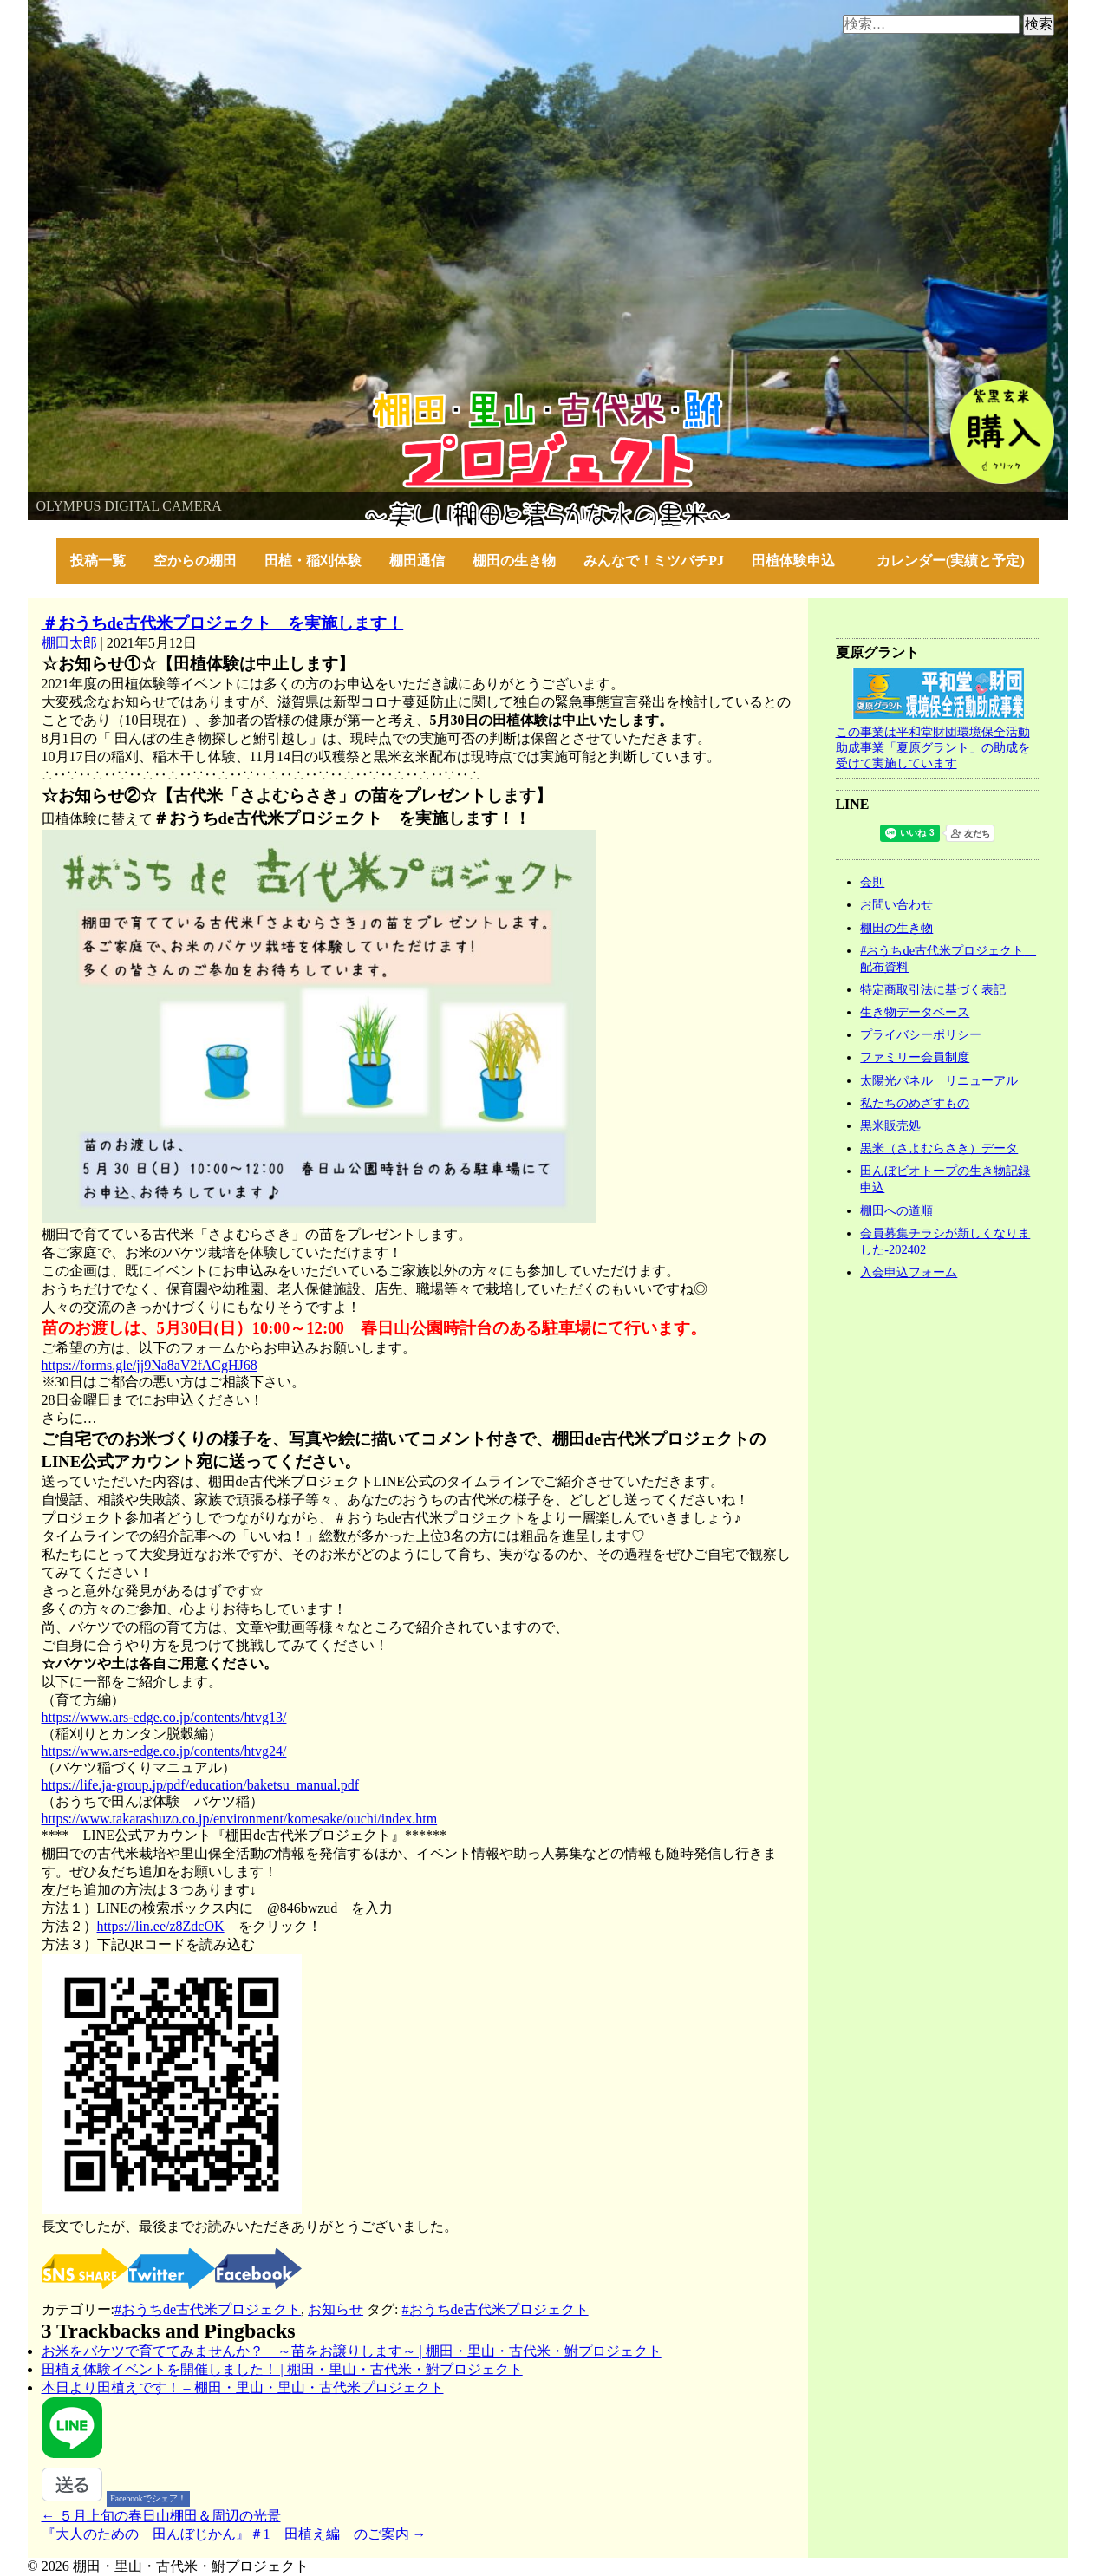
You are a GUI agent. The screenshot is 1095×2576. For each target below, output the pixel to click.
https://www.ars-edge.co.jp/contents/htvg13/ (164, 1717)
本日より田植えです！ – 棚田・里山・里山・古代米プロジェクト (243, 2387)
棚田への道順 (896, 1210)
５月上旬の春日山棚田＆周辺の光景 (161, 2515)
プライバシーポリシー (920, 1034)
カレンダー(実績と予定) (951, 560)
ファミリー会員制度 (914, 1057)
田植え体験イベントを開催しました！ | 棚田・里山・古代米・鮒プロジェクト (282, 2369)
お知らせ (335, 2309)
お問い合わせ (896, 904)
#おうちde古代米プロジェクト (207, 2309)
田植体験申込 (800, 560)
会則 (872, 882)
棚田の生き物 (514, 560)
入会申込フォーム (908, 1272)
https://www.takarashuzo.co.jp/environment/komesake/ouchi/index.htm (240, 1818)
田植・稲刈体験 (313, 560)
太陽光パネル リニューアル (939, 1080)
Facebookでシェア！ (148, 2498)
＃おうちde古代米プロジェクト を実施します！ (223, 623)
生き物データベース (914, 1012)
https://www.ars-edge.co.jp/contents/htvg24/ (164, 1751)
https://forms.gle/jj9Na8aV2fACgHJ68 (149, 1365)
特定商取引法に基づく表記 (933, 989)
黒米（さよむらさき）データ (939, 1148)
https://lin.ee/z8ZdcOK (161, 1926)
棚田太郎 (69, 643)
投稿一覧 (98, 560)
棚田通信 (417, 560)
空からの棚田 (195, 560)
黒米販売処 (890, 1125)
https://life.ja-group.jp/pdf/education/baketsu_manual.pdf (201, 1784)
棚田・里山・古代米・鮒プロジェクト (146, 398)
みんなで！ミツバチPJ (653, 560)
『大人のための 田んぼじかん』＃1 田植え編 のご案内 (234, 2534)
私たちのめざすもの (914, 1103)
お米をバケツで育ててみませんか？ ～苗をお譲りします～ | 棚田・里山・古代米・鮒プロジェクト (352, 2351)
